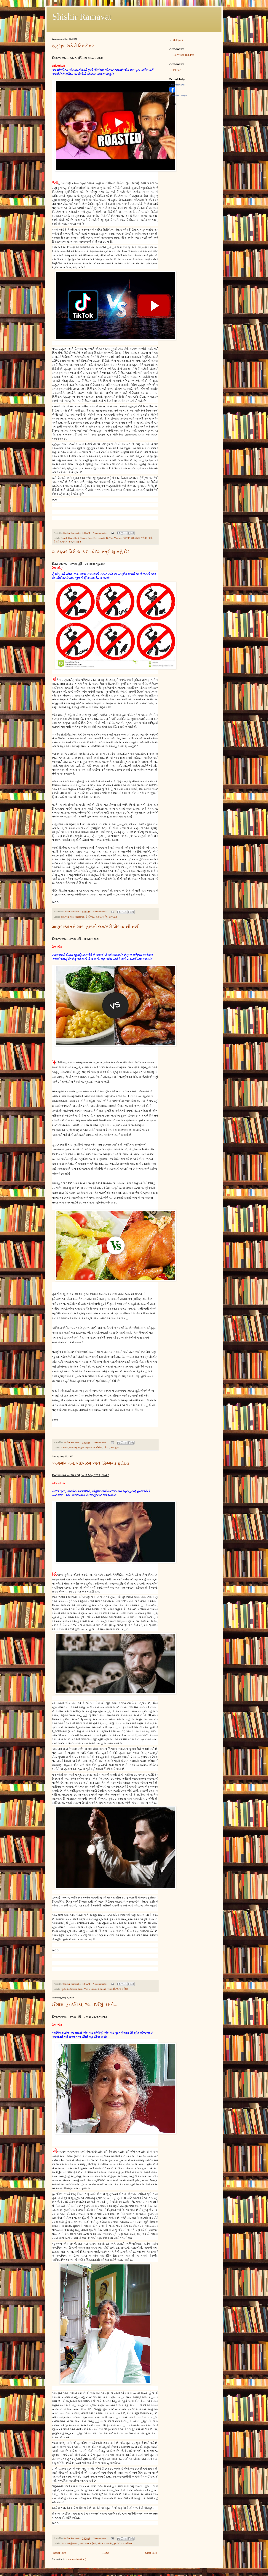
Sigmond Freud (105, 1989)
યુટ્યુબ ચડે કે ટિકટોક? (73, 45)
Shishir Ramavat (81, 17)
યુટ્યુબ (77, 541)
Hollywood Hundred (183, 55)
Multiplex (178, 40)
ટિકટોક (57, 541)
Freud (93, 1989)
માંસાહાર (99, 917)
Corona (64, 1447)
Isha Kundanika (105, 2543)
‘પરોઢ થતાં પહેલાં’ (87, 2543)
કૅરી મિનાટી (146, 538)
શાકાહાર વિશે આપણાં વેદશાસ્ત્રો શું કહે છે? (91, 551)
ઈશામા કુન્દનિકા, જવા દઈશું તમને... (84, 2004)
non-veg (65, 917)
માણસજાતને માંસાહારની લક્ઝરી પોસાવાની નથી (96, 926)
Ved (72, 917)
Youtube (118, 538)
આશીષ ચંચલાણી (131, 538)
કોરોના (99, 1447)
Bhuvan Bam (86, 538)
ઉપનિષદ (90, 917)
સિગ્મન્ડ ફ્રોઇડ (120, 1989)
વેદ (106, 917)
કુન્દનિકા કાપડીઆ (123, 2543)
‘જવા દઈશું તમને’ (69, 2543)
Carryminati (99, 538)
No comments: (100, 533)
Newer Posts (59, 2552)
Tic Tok (109, 538)
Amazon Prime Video (79, 1989)
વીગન (106, 1447)
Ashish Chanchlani (70, 538)
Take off (177, 70)
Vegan (81, 1447)
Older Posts (151, 2552)
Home (106, 2552)
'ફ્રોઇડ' (64, 1989)
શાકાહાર (113, 917)
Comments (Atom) (76, 2559)
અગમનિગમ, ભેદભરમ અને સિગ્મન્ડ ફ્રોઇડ (90, 1463)
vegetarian (79, 917)
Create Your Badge (178, 95)
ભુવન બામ (67, 541)
